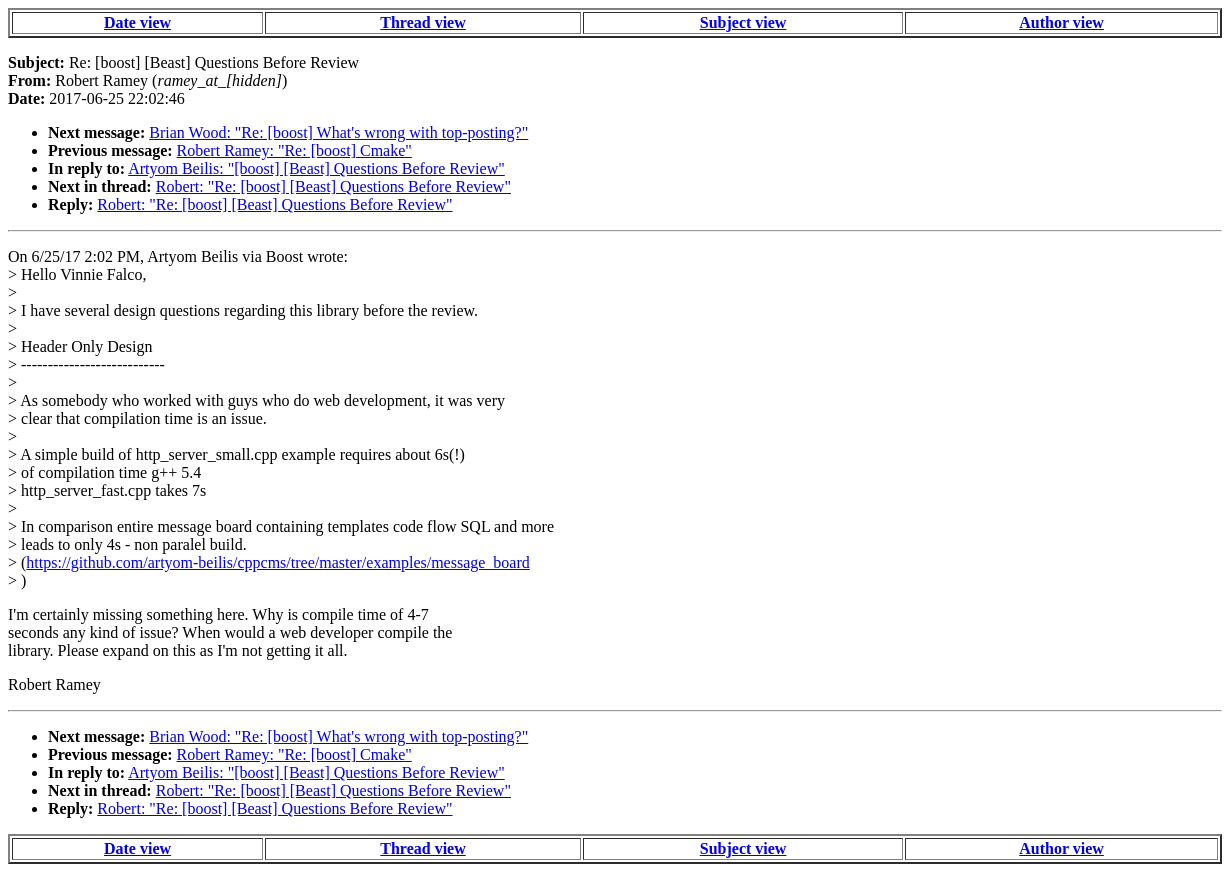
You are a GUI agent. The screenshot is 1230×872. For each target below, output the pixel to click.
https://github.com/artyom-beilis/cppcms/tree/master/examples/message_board (277, 562)
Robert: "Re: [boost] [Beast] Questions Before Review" (333, 186)
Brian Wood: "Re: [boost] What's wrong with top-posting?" (338, 132)
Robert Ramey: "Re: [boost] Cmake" (294, 150)
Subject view (743, 22)
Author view (1061, 22)
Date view (137, 22)
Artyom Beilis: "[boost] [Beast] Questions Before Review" (316, 168)
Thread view (422, 22)
